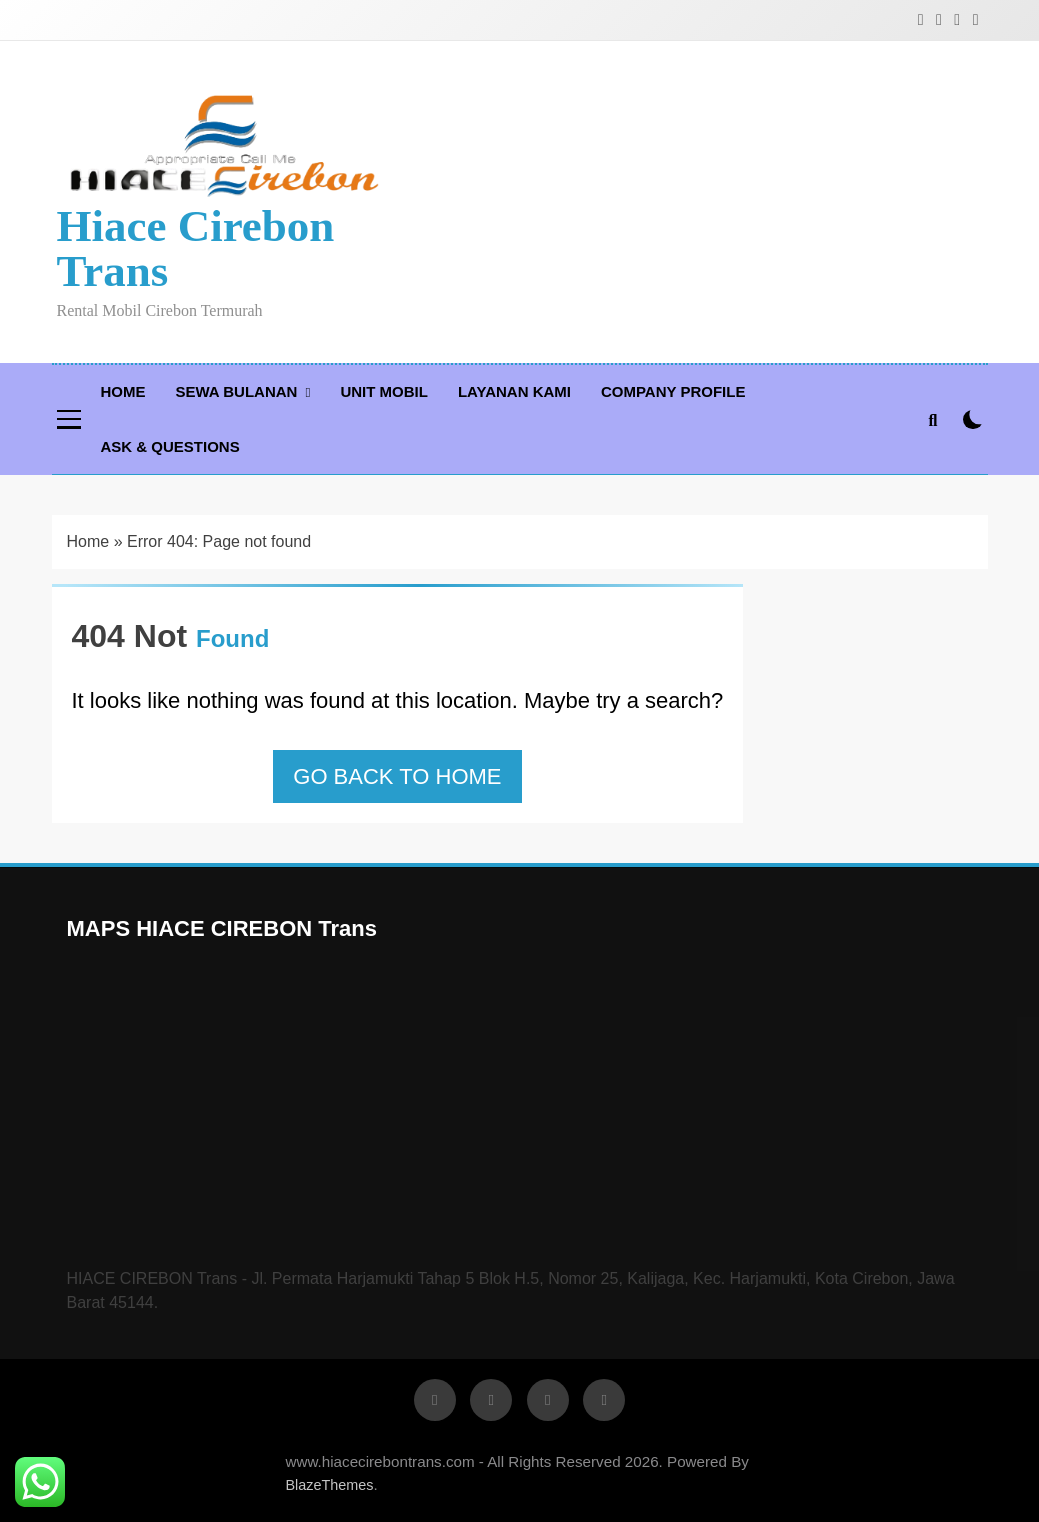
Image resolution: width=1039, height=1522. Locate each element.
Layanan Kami (514, 391)
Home (123, 391)
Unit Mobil (384, 391)
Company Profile (673, 391)
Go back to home (397, 776)
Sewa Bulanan (237, 391)
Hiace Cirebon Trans (196, 248)
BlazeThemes (330, 1485)
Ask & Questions (170, 446)
